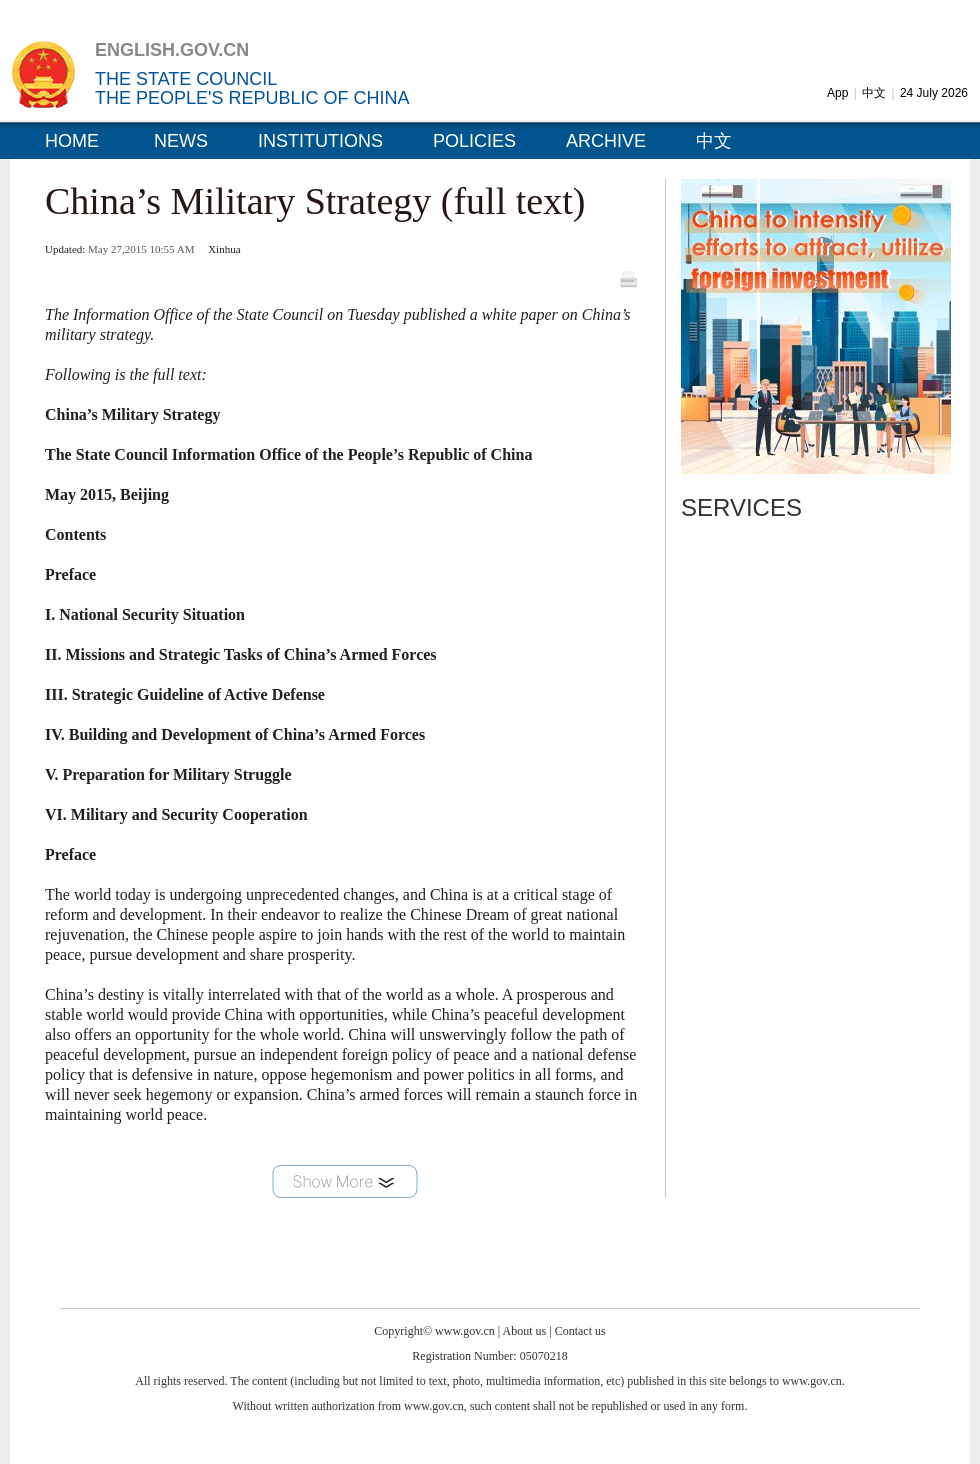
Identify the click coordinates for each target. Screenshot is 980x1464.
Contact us (580, 1331)
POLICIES (474, 141)
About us (525, 1331)
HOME (72, 141)
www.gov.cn (465, 1331)
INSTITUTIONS (320, 141)
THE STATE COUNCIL (186, 79)
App (837, 93)
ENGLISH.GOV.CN (172, 50)
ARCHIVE (606, 141)
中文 (874, 93)
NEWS (181, 141)
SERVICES (741, 507)
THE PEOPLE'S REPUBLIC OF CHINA (252, 98)
